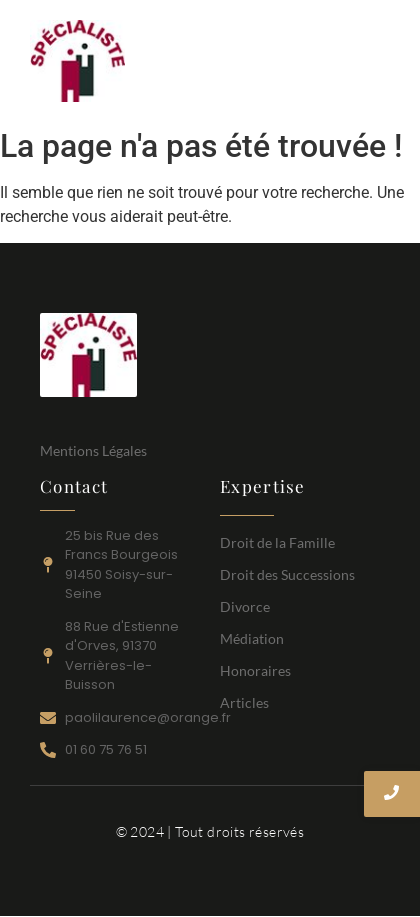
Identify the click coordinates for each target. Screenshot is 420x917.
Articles (244, 702)
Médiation (252, 638)
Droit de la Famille (277, 542)
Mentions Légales (93, 450)
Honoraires (255, 670)
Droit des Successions (287, 574)
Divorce (245, 606)
